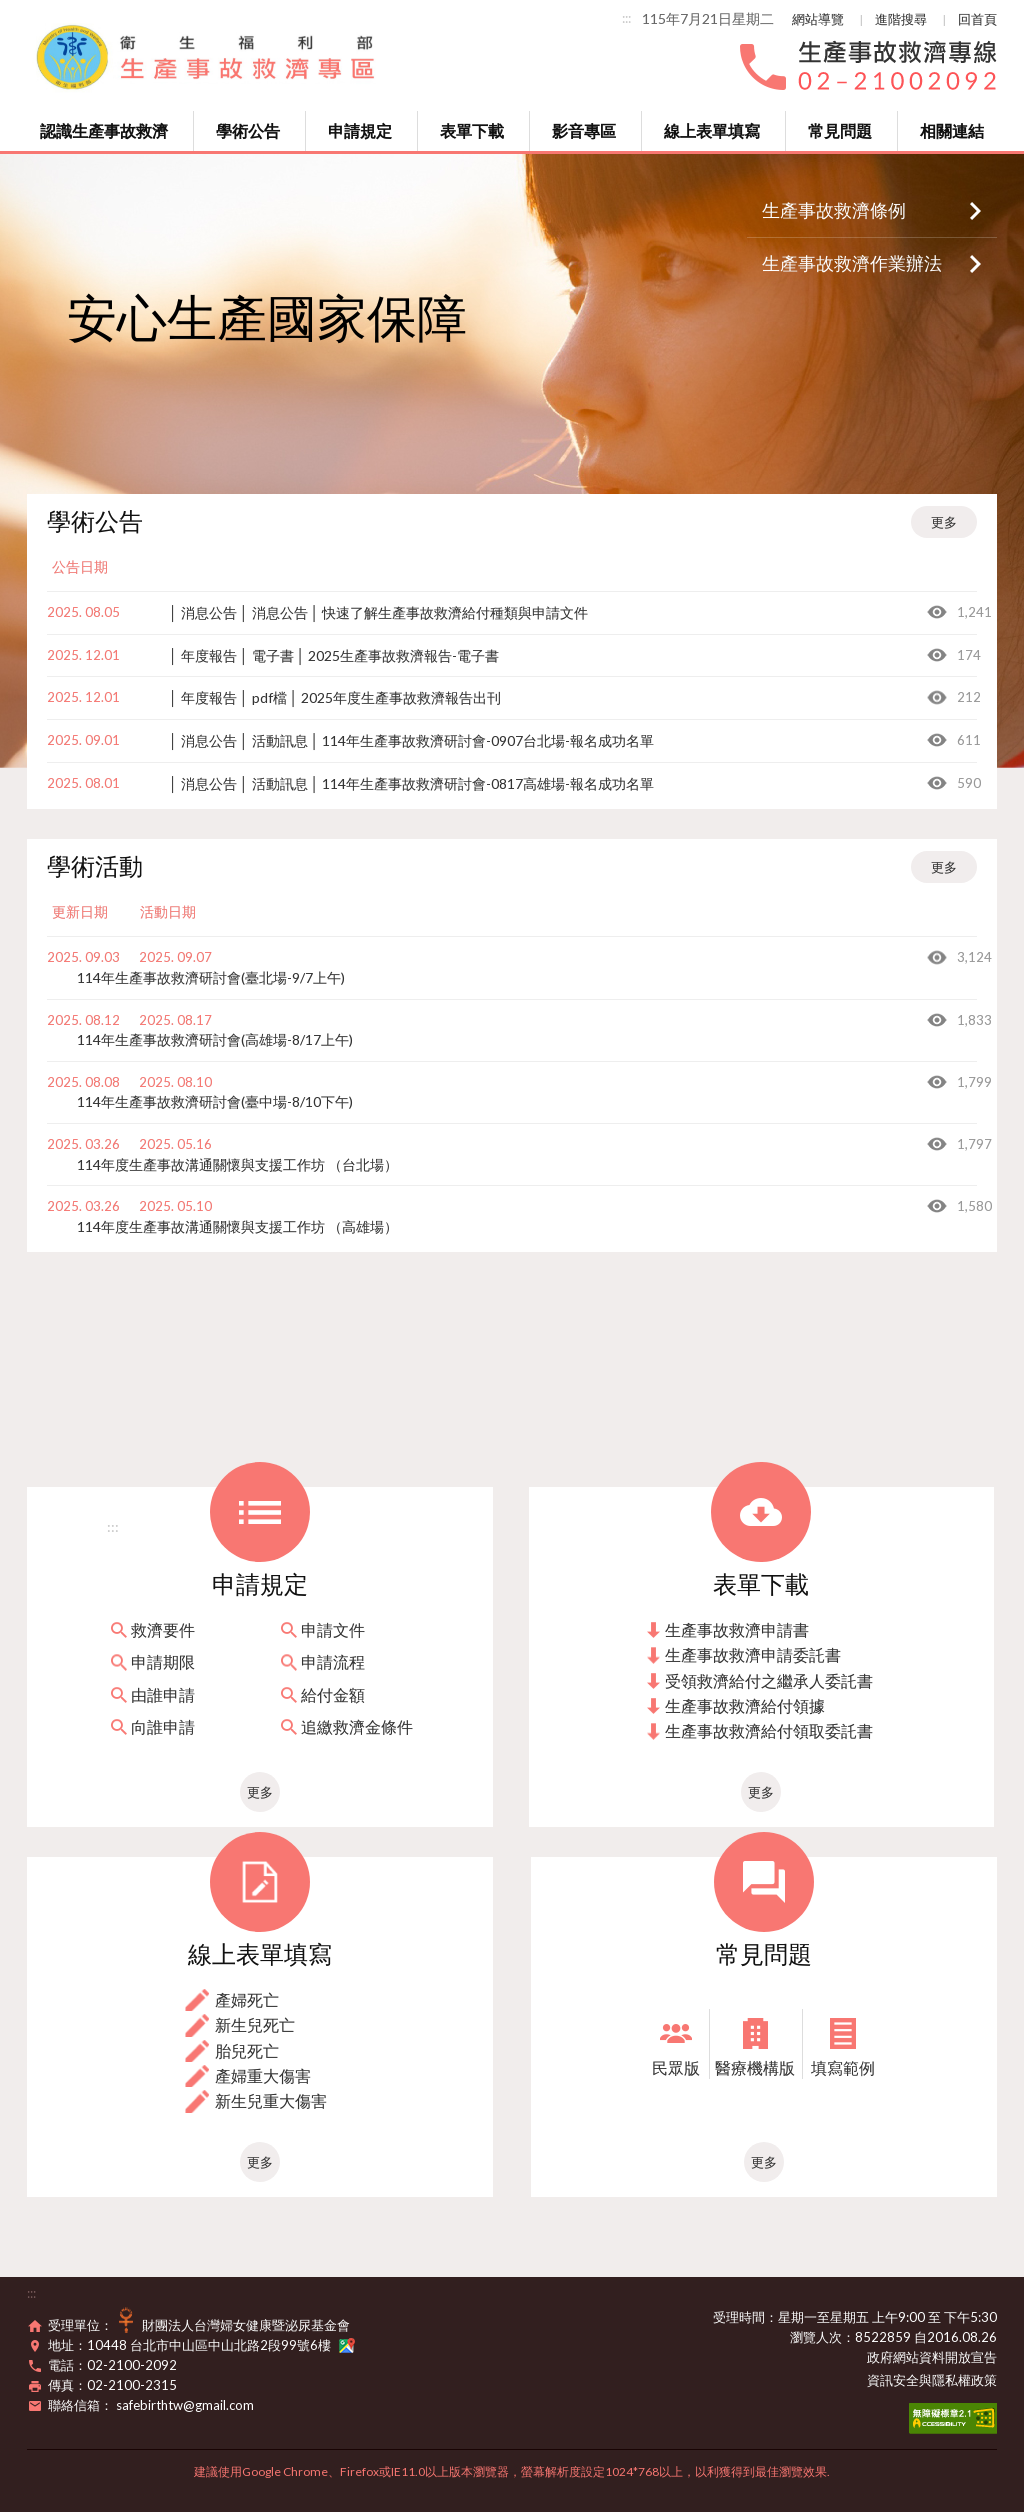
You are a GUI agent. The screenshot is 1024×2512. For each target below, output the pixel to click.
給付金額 (333, 1694)
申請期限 (163, 1661)
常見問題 (840, 130)
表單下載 (472, 130)
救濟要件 (163, 1629)
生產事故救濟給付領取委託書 (769, 1730)
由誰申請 (163, 1694)
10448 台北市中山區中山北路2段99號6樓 (221, 2345)
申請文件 (333, 1629)
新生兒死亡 (255, 2024)
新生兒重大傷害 (271, 2100)
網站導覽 (818, 19)
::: (626, 18)
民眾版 (676, 2067)
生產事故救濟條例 (834, 210)
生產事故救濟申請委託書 (753, 1654)
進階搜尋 (901, 19)
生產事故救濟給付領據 (745, 1705)
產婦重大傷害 (263, 2075)
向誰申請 (163, 1726)
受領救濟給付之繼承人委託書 (769, 1680)
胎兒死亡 (247, 2050)
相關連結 (952, 130)
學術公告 (248, 130)
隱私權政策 (964, 2380)
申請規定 (360, 130)
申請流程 (333, 1661)
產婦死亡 (247, 1999)
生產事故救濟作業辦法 (852, 263)
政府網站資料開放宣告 (932, 2357)
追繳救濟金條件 (357, 1726)
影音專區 (584, 130)
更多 (944, 522)
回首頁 (977, 19)
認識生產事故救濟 (104, 130)
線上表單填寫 (712, 130)
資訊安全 (893, 2380)
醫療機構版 (755, 2067)
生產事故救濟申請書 (737, 1629)
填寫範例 (843, 2067)
